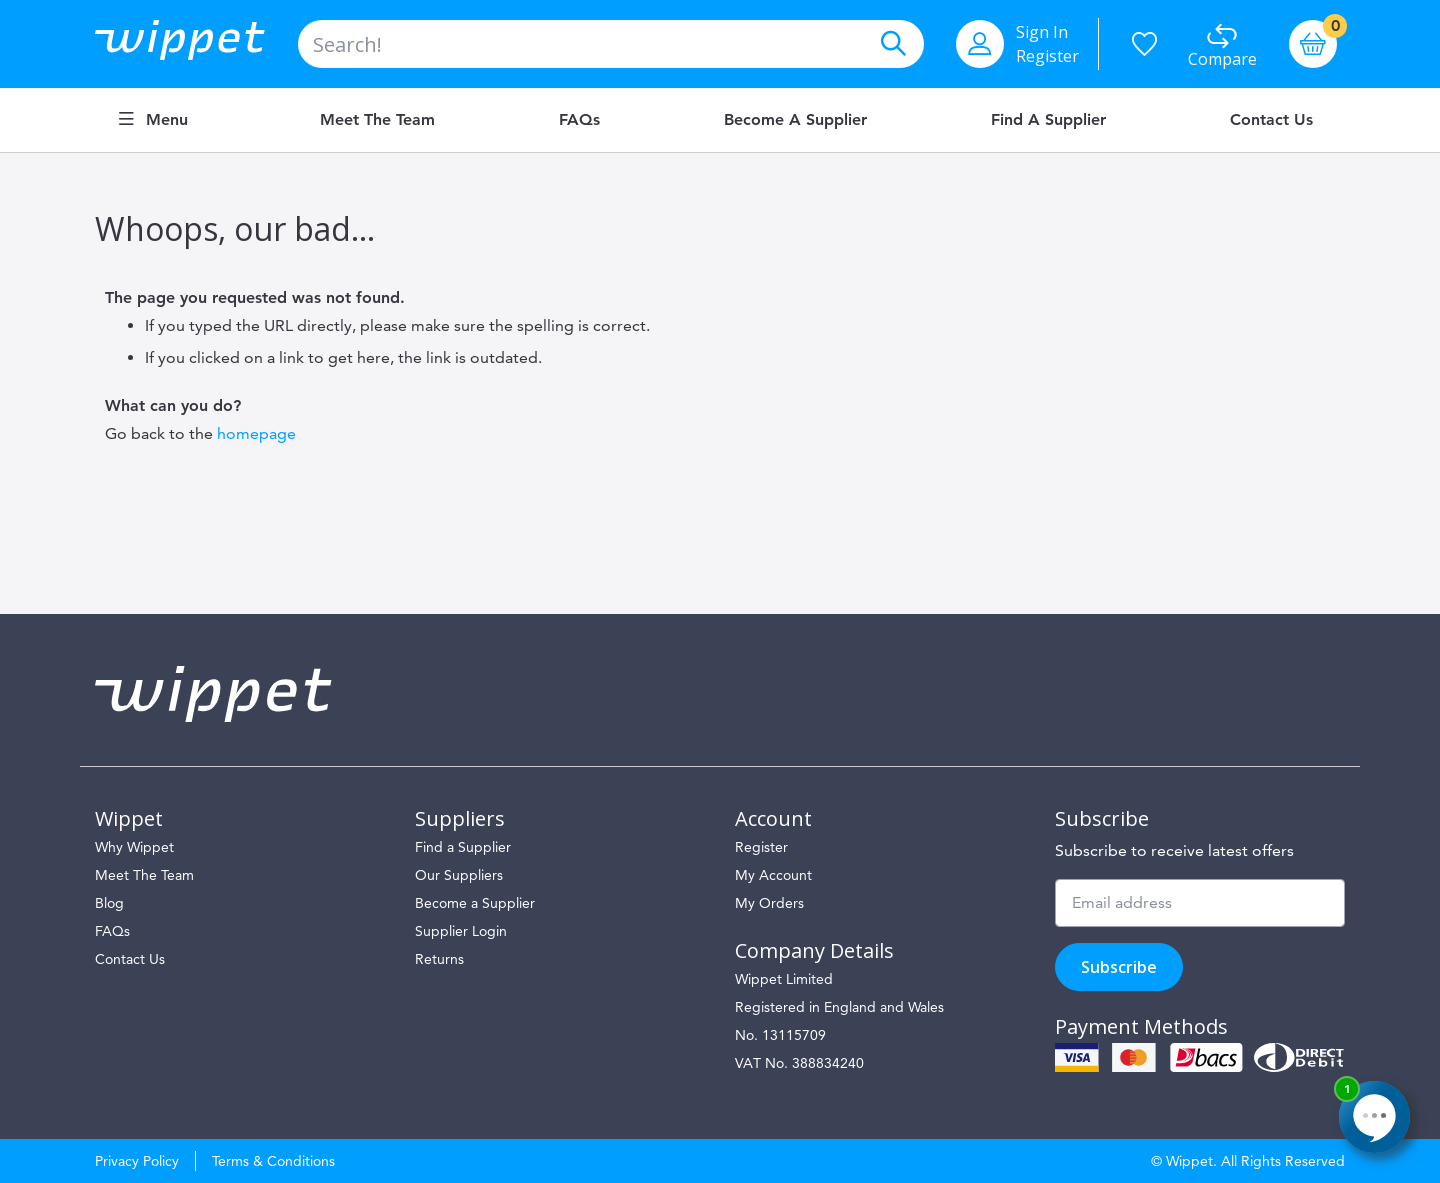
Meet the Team (377, 120)
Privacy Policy (137, 1161)
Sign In (1042, 32)
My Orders (769, 903)
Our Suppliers (459, 875)
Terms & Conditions (273, 1161)
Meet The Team (144, 875)
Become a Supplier (795, 120)
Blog (109, 903)
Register (1047, 56)
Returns (439, 959)
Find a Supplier (1048, 120)
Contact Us (1271, 120)
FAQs (579, 120)
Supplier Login (461, 931)
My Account (773, 875)
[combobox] (611, 44)
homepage (256, 433)
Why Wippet (134, 847)
